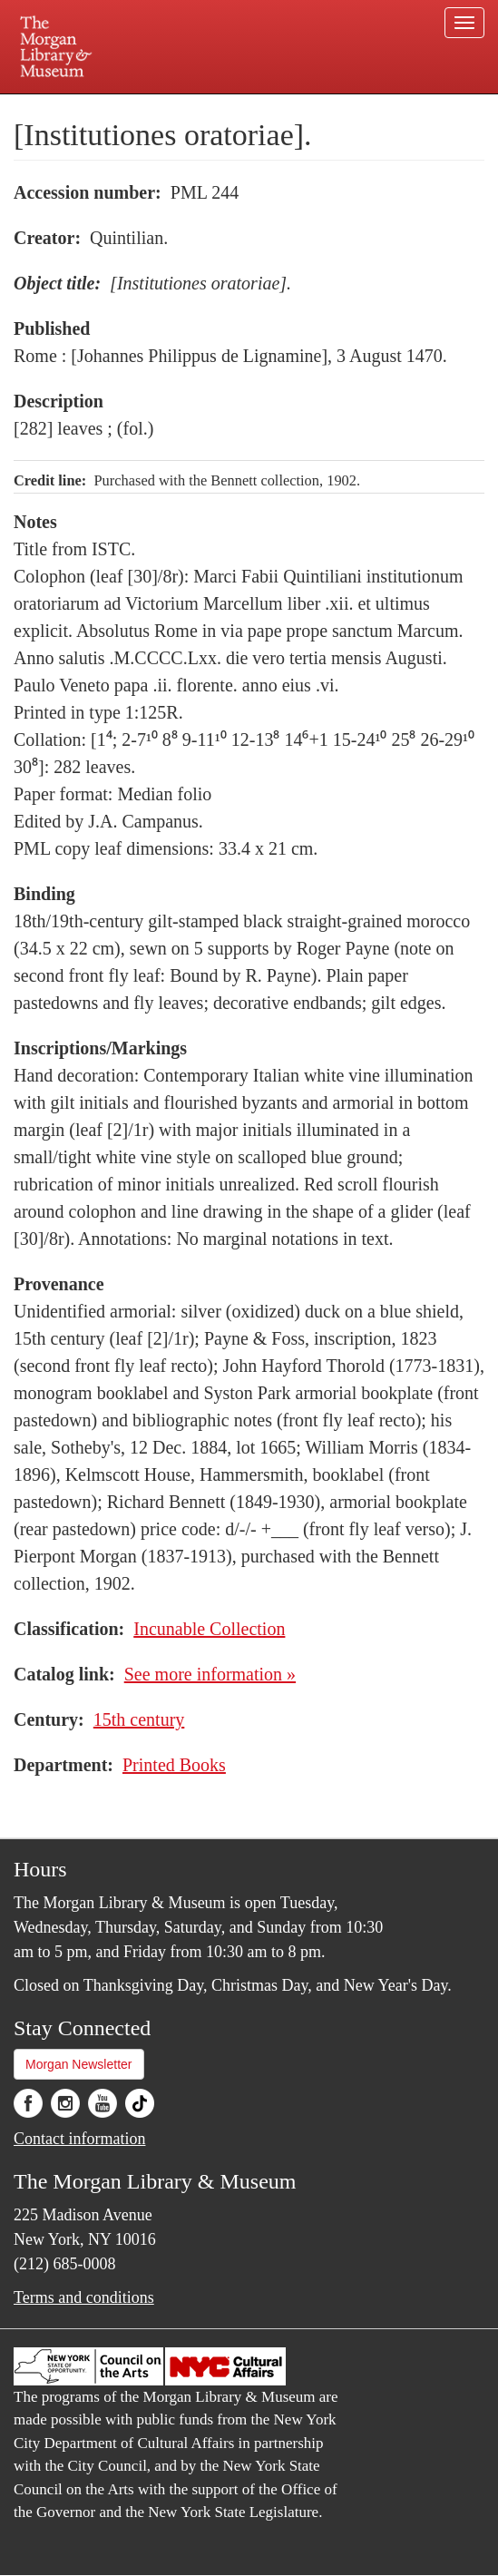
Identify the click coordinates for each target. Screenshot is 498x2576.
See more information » (210, 1674)
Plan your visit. (97, 106)
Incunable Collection (209, 1629)
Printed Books (174, 1765)
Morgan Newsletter (78, 2064)
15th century (139, 1719)
